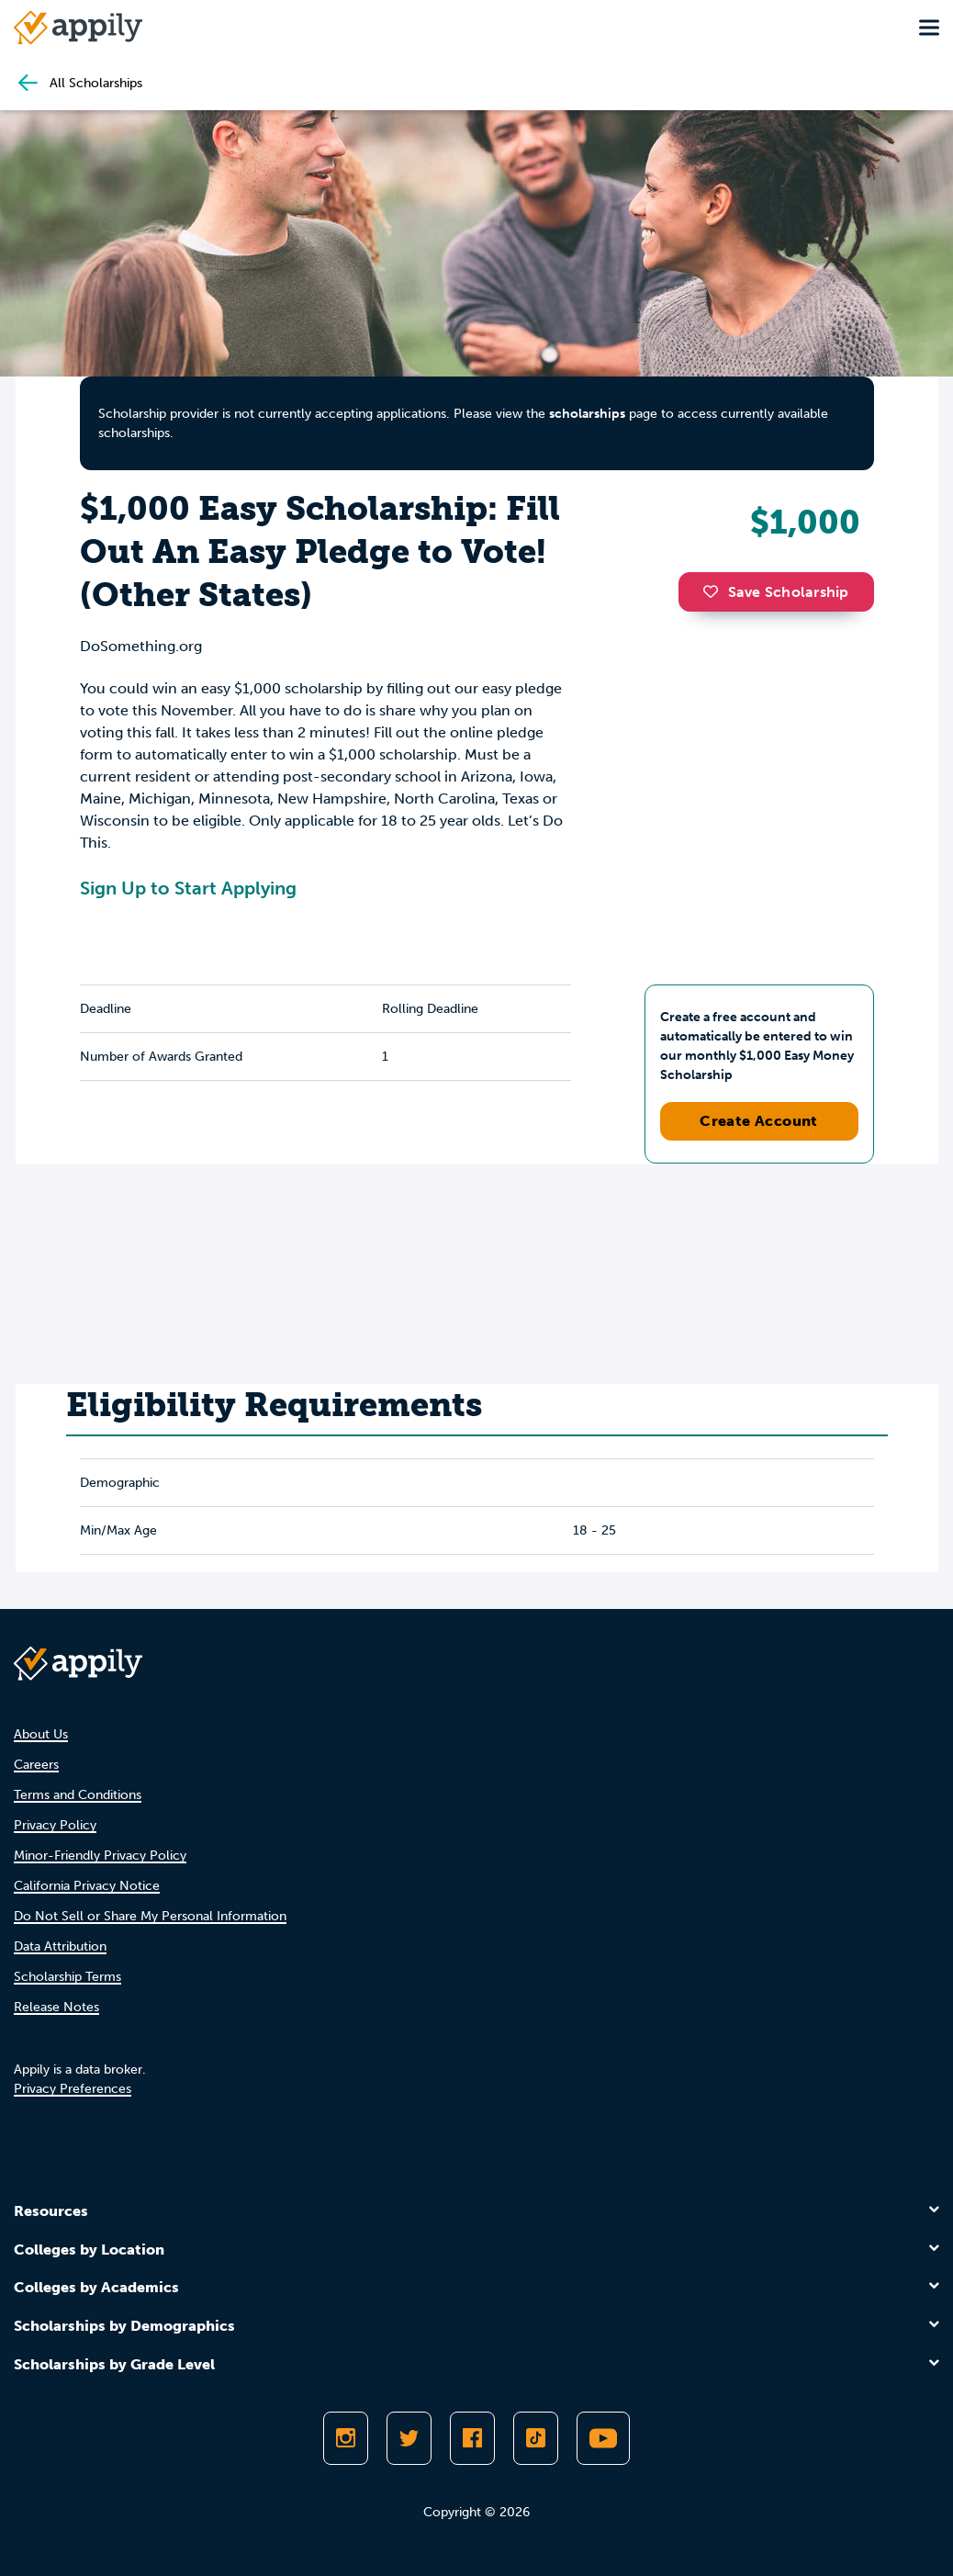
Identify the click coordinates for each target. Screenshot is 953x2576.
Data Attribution (60, 1946)
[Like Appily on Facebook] (472, 2438)
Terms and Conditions (77, 1795)
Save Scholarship (775, 592)
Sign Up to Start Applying (188, 888)
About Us (41, 1734)
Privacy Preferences (72, 2089)
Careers (36, 1764)
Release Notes (56, 2007)
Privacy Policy (55, 1825)
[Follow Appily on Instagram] (345, 2438)
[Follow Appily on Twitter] (409, 2438)
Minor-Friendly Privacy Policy (100, 1855)
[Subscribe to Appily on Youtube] (603, 2438)
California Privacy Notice (87, 1886)
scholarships (587, 414)
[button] (715, 591)
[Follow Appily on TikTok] (535, 2438)
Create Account (759, 1121)
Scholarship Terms (67, 1977)
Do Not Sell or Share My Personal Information (150, 1916)
